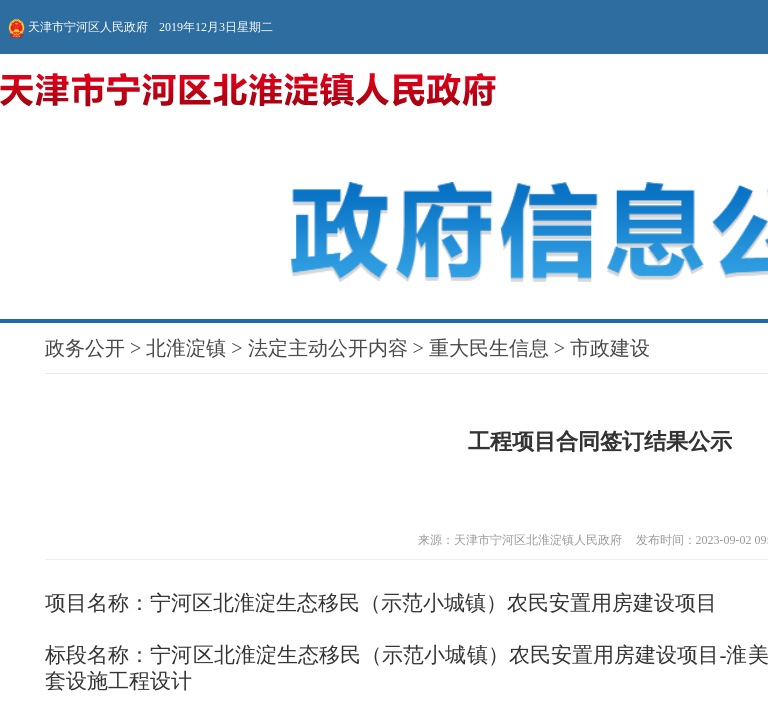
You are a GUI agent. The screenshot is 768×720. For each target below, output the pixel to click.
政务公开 (13, 83)
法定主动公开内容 (61, 83)
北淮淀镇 (33, 83)
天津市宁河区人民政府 (78, 20)
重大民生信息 (93, 83)
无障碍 (626, 20)
